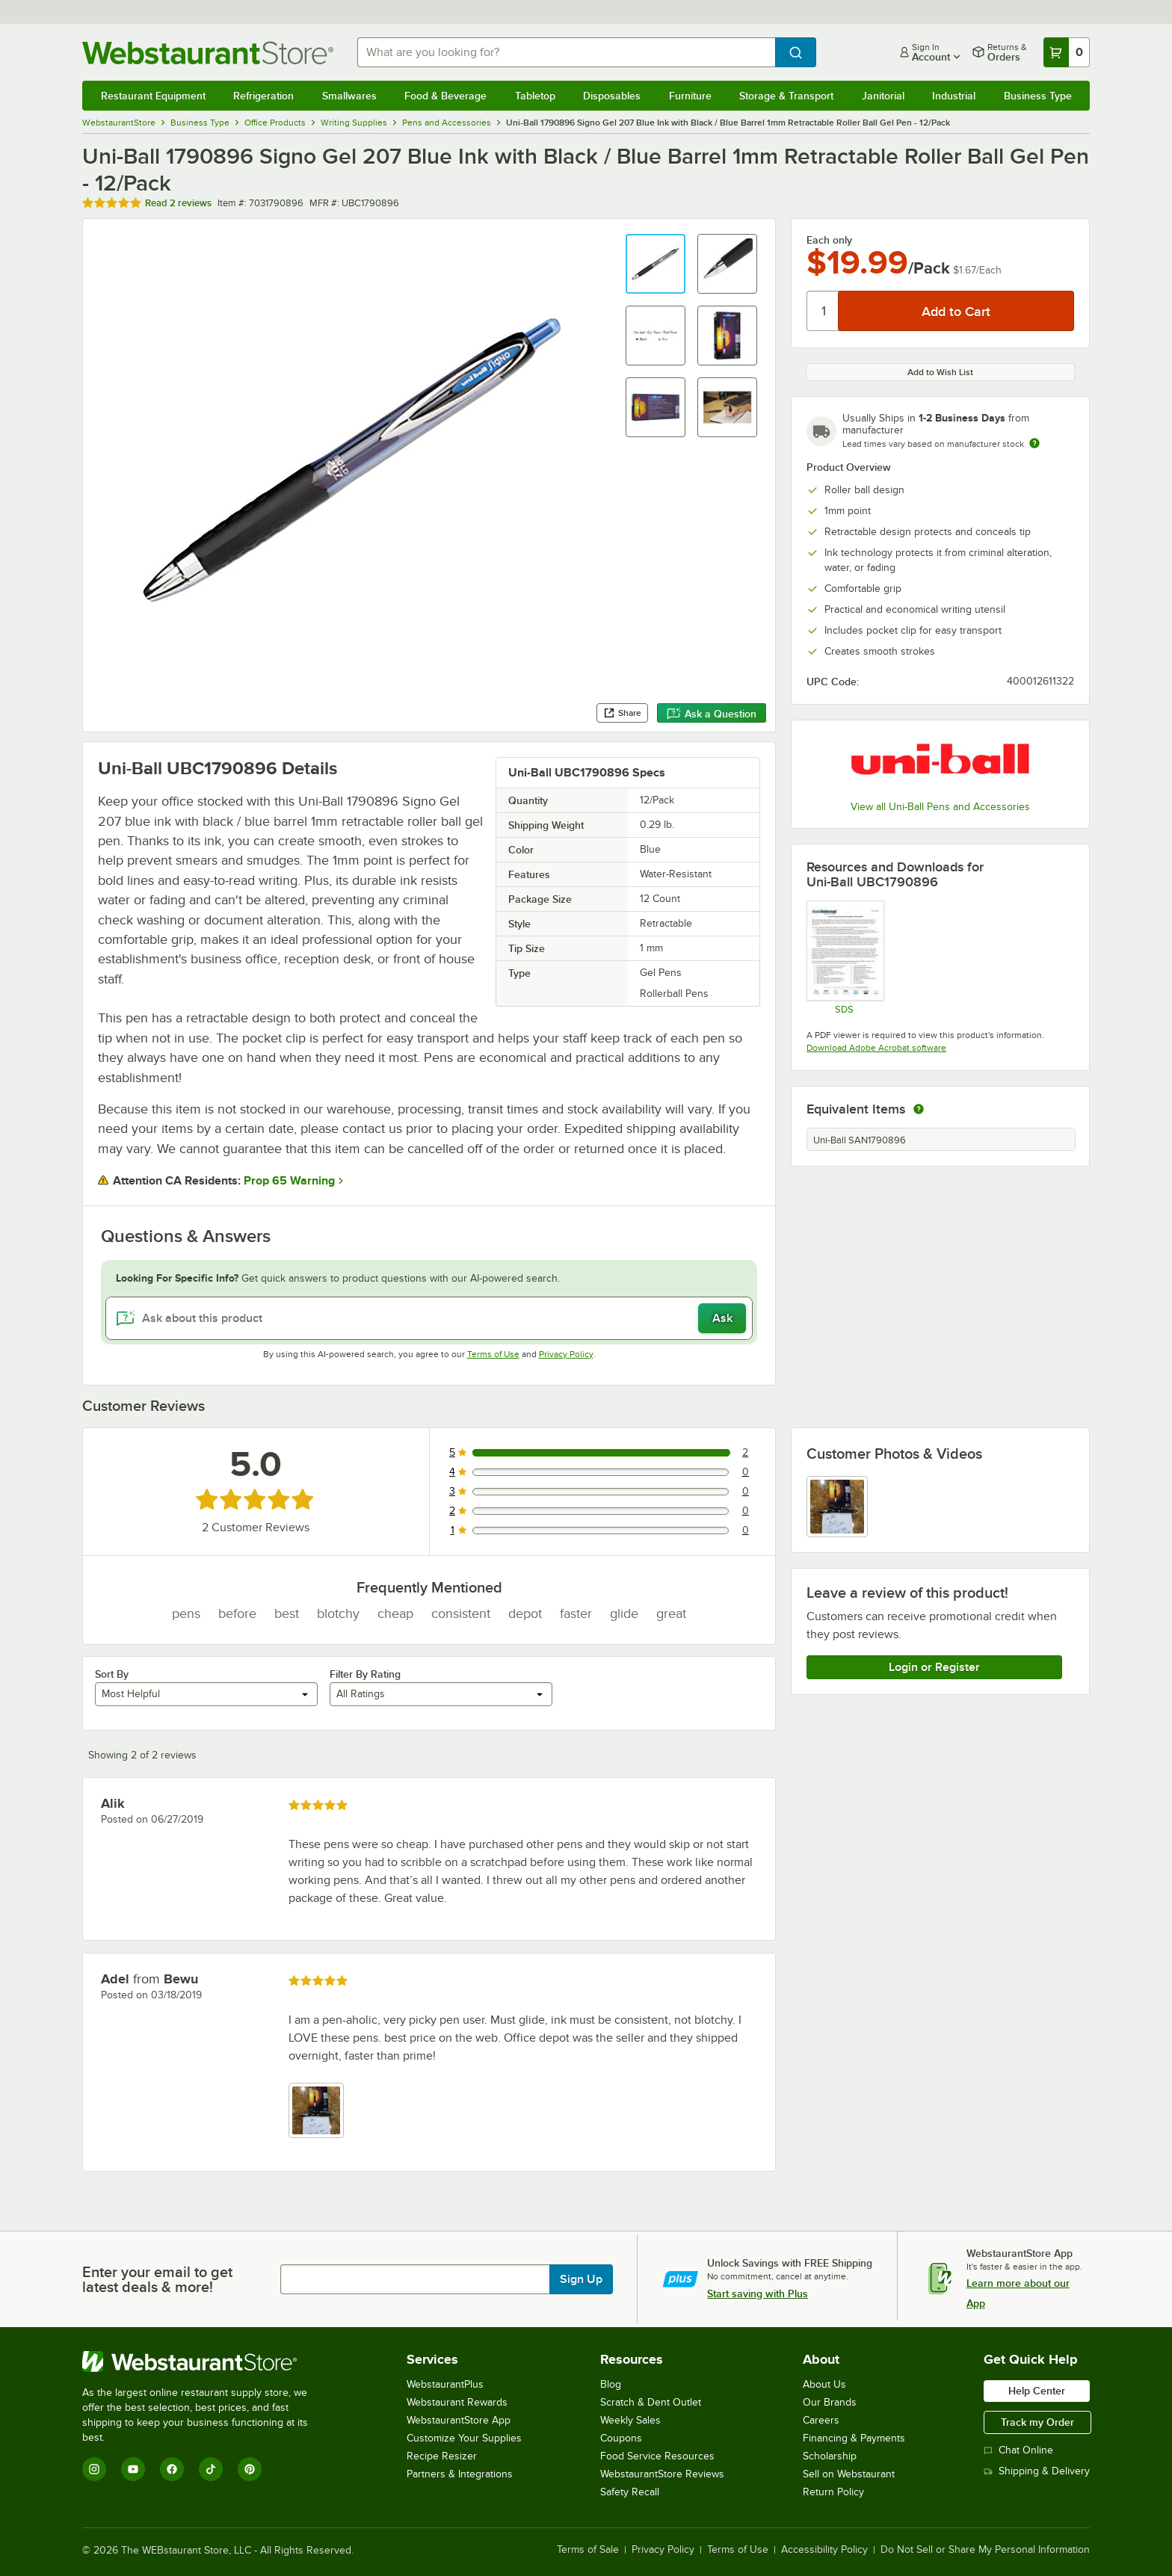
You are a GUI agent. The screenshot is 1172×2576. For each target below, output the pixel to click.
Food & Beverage (445, 96)
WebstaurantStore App (459, 2420)
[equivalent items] (918, 1109)
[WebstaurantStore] (205, 2361)
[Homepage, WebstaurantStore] (207, 52)
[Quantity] (823, 311)
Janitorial (883, 96)
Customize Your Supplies (464, 2438)
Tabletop (535, 96)
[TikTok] (211, 2469)
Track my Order (1037, 2422)
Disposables (612, 96)
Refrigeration (263, 96)
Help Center (1036, 2391)
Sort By (112, 1674)
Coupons (621, 2438)
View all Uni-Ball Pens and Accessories (940, 806)
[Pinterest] (250, 2469)
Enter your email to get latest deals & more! (157, 2279)
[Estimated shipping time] (1034, 443)
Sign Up (581, 2279)
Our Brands (830, 2402)
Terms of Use (493, 1354)
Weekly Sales (630, 2420)
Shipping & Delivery (1037, 2471)
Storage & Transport (786, 96)
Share (622, 713)
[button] (655, 264)
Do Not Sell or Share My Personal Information (985, 2550)
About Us (824, 2384)
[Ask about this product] (429, 1318)
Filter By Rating (365, 1674)
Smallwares (349, 96)
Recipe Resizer (442, 2456)
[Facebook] (172, 2469)
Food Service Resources (657, 2456)
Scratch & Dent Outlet (650, 2402)
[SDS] (844, 957)
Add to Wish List (940, 372)
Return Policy (833, 2492)
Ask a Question (711, 713)
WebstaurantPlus (445, 2384)
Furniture (690, 96)
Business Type (1038, 96)
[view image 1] (837, 1506)
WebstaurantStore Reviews (662, 2474)
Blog (610, 2384)
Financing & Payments (854, 2438)
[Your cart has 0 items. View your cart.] (1066, 52)
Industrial (953, 96)
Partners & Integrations (460, 2474)
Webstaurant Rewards (457, 2402)
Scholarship (830, 2456)
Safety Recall (629, 2492)
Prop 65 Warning (289, 1180)
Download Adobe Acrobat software (876, 1048)
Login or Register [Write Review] (934, 1667)
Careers (821, 2420)
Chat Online (1018, 2450)
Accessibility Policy (824, 2550)
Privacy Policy (566, 1354)
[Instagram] (94, 2469)
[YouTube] (133, 2469)
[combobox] (566, 52)
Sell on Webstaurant (849, 2474)
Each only (829, 240)
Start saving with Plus (757, 2293)
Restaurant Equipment (153, 96)
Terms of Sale (588, 2550)
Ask (722, 1318)
